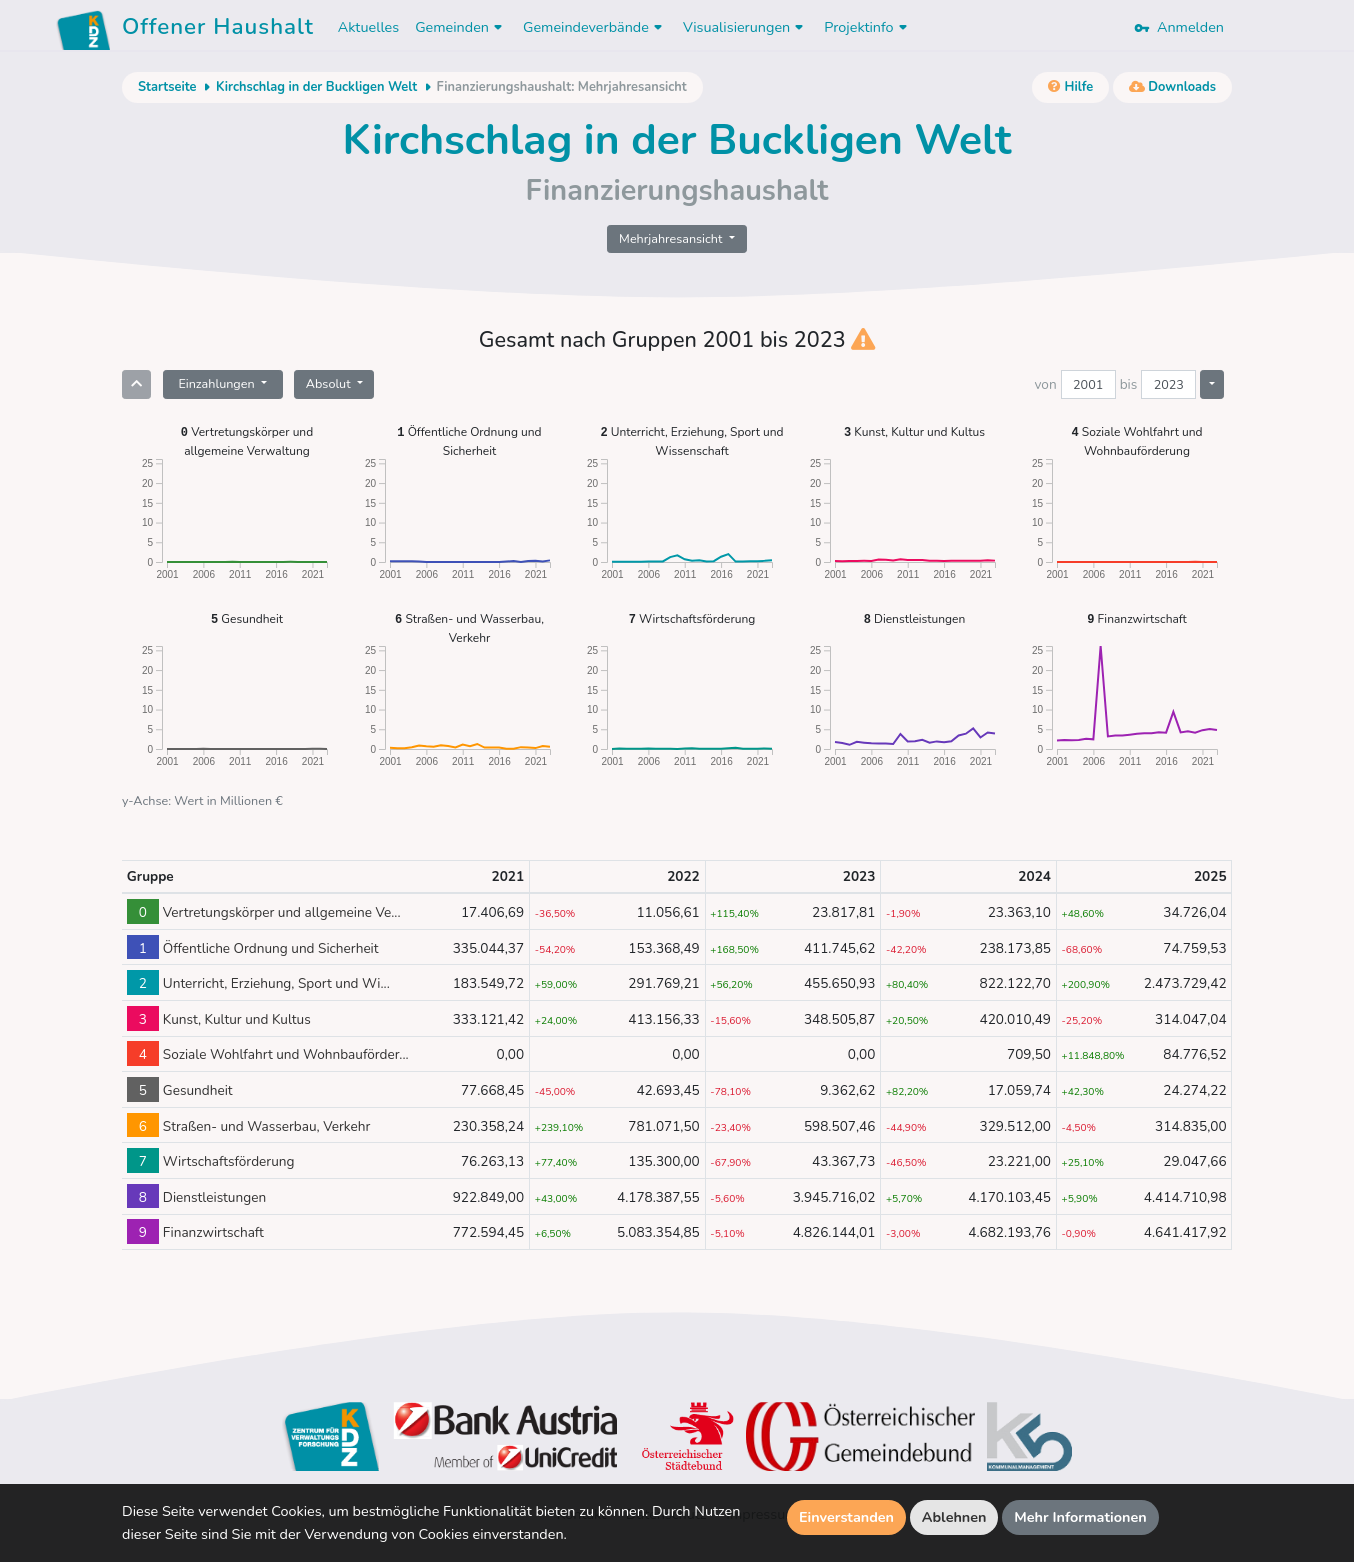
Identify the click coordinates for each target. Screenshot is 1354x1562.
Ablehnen (954, 1517)
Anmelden (1179, 27)
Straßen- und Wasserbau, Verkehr (469, 627)
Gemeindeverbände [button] (595, 27)
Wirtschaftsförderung (692, 618)
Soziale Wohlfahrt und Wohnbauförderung (1137, 440)
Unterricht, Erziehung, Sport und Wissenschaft (691, 440)
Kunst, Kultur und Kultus (914, 431)
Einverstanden (846, 1517)
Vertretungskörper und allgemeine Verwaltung (247, 440)
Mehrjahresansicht (672, 238)
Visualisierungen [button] (745, 27)
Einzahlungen (217, 383)
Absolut (330, 383)
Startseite (167, 87)
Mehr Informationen (1080, 1517)
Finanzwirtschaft (1136, 618)
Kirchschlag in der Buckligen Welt (316, 87)
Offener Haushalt (218, 30)
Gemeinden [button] (461, 27)
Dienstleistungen (915, 618)
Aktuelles (368, 27)
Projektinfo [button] (867, 27)
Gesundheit (247, 618)
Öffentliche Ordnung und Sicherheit (469, 440)
